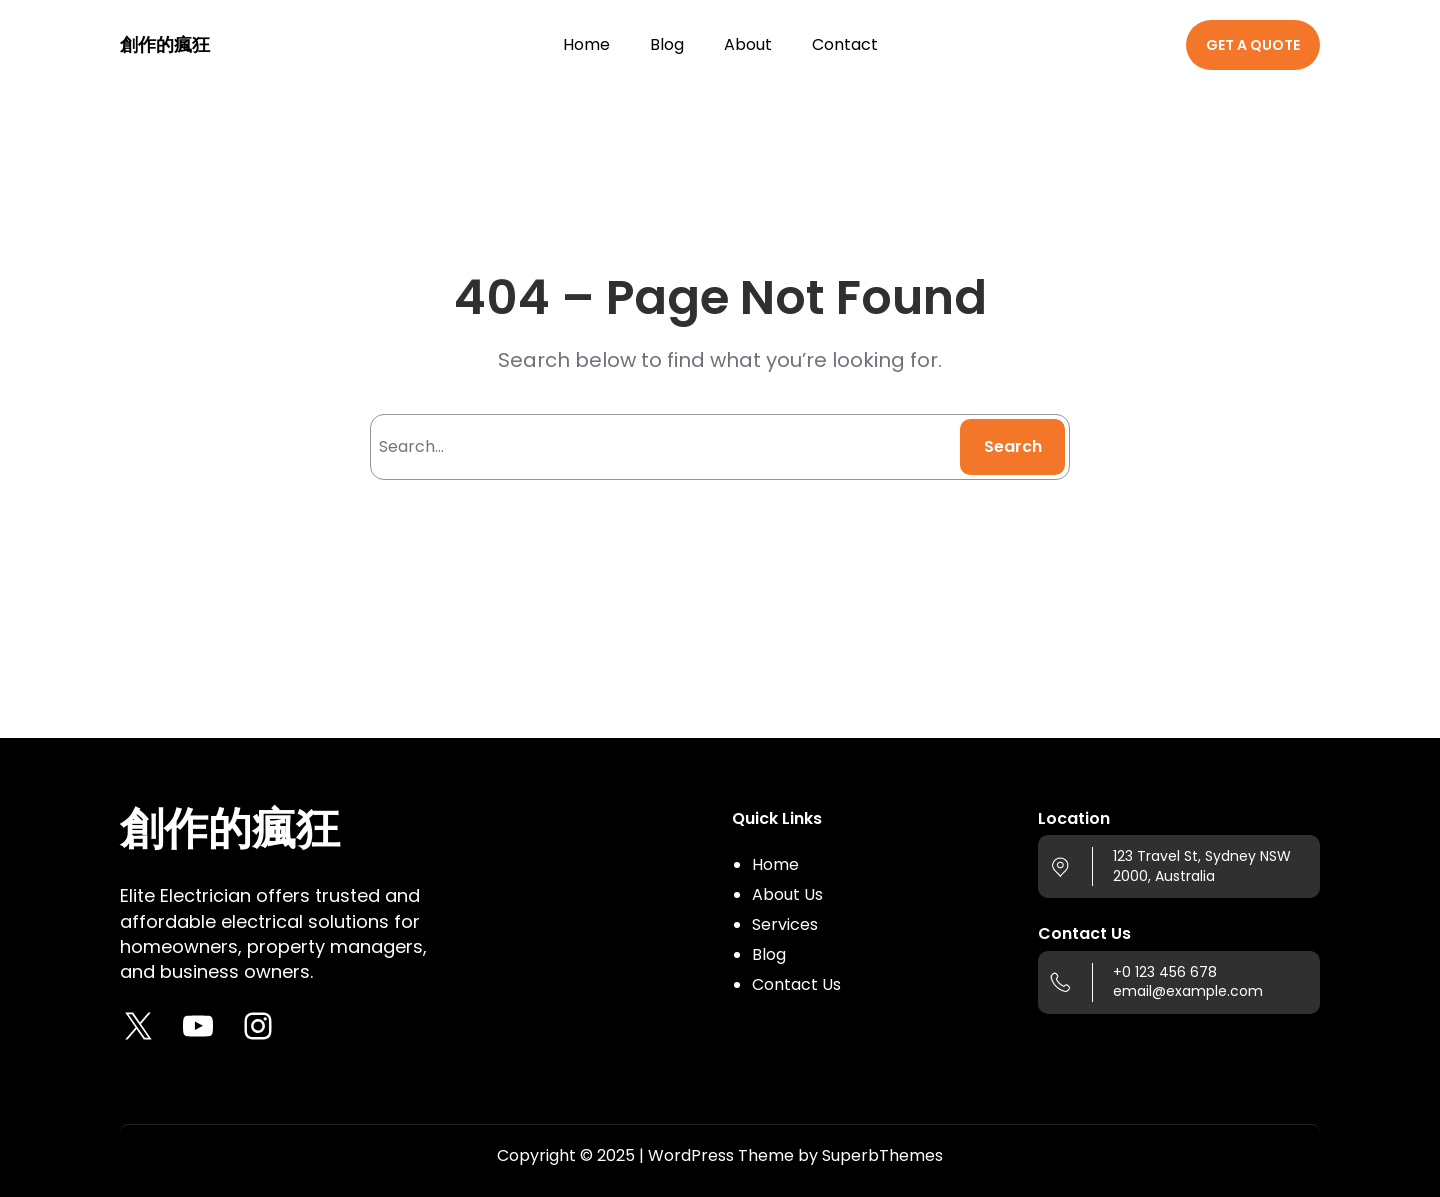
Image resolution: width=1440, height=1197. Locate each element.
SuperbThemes (882, 1155)
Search (1013, 446)
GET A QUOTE (1253, 45)
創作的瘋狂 (165, 44)
